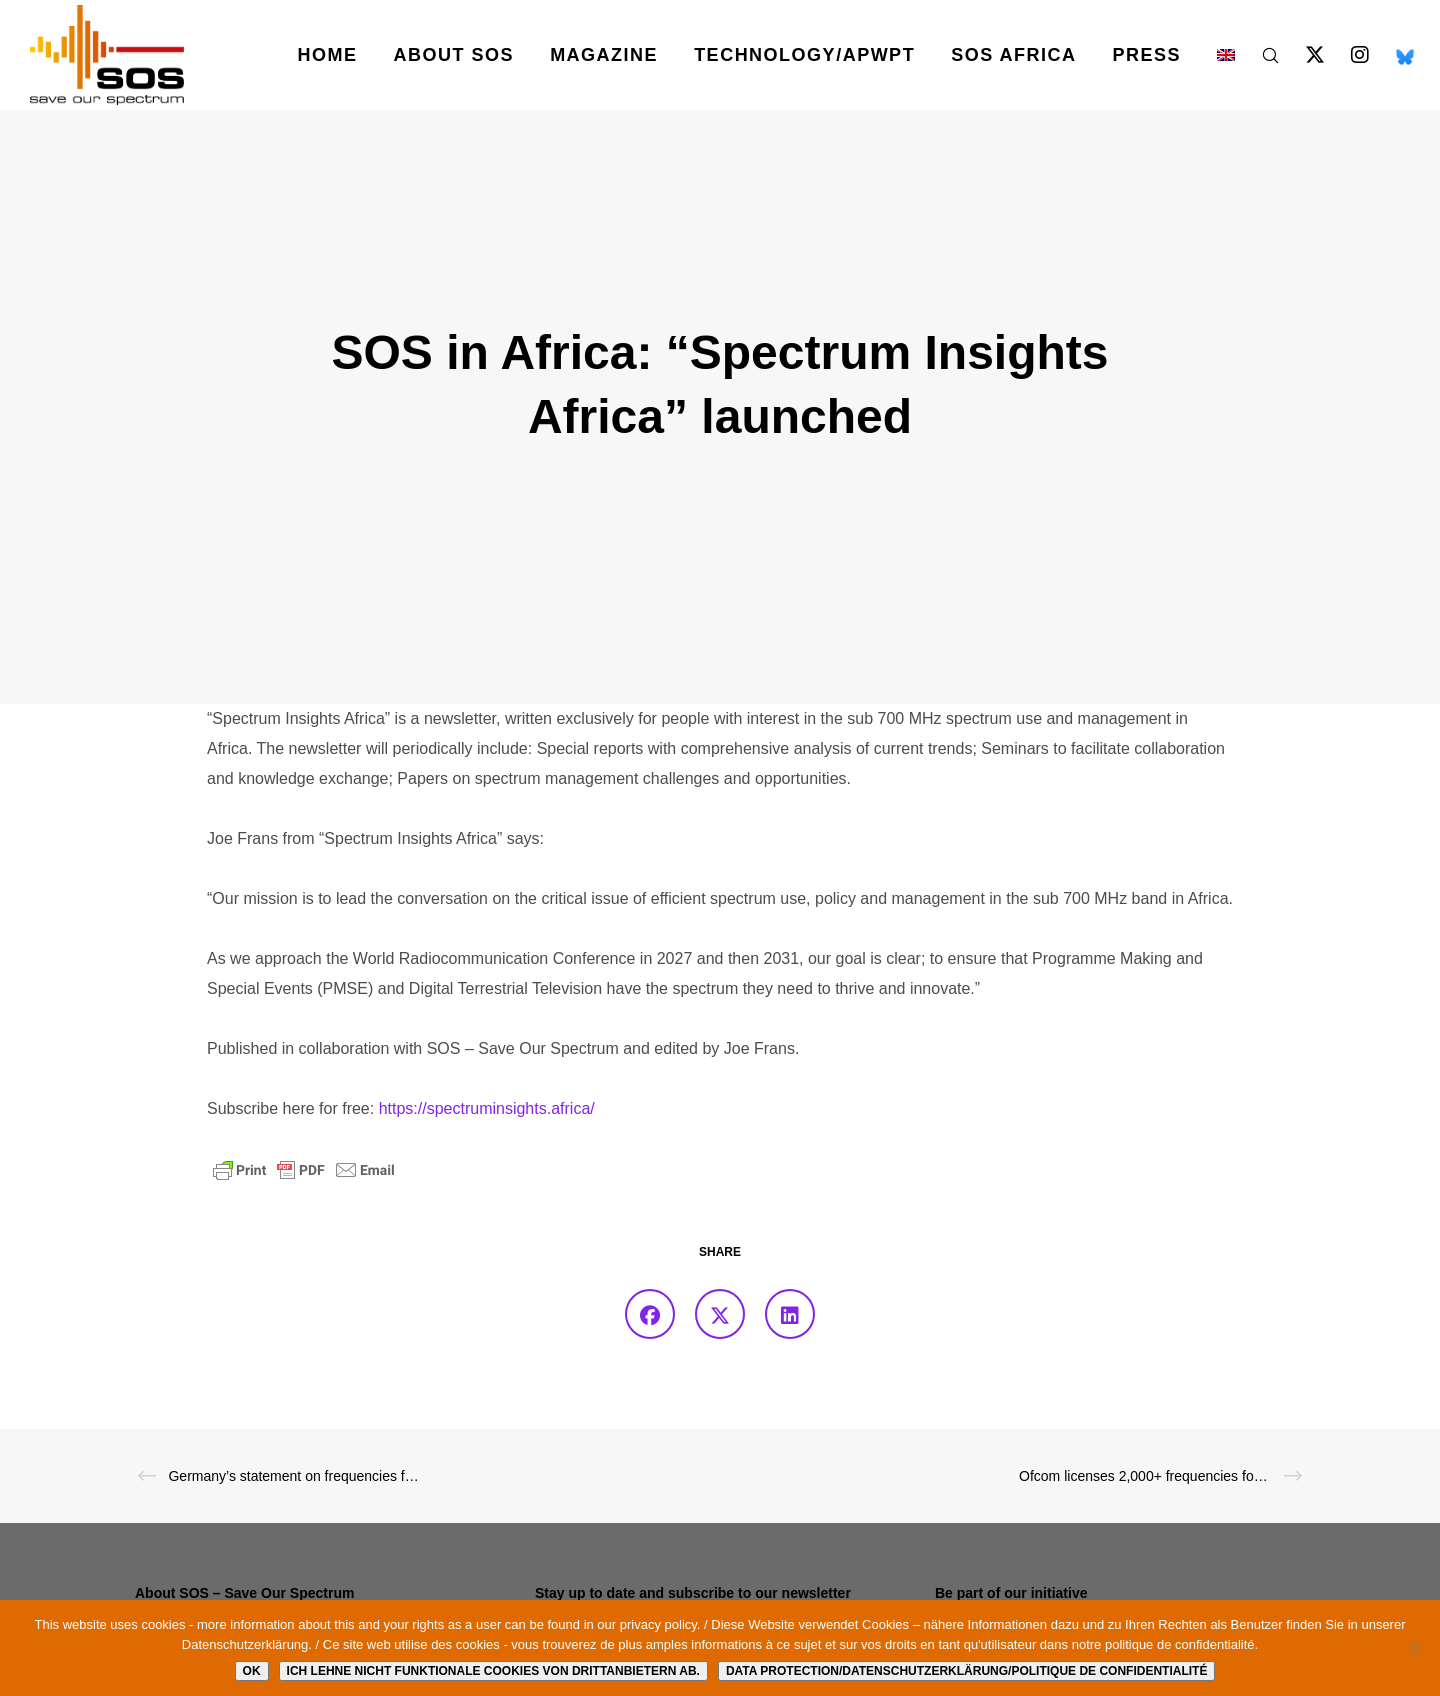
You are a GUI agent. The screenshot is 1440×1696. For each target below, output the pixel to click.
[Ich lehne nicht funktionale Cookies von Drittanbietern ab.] (1415, 1648)
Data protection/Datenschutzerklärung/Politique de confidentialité (967, 1671)
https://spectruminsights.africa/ (487, 1108)
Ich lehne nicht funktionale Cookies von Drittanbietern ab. (493, 1671)
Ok (252, 1671)
